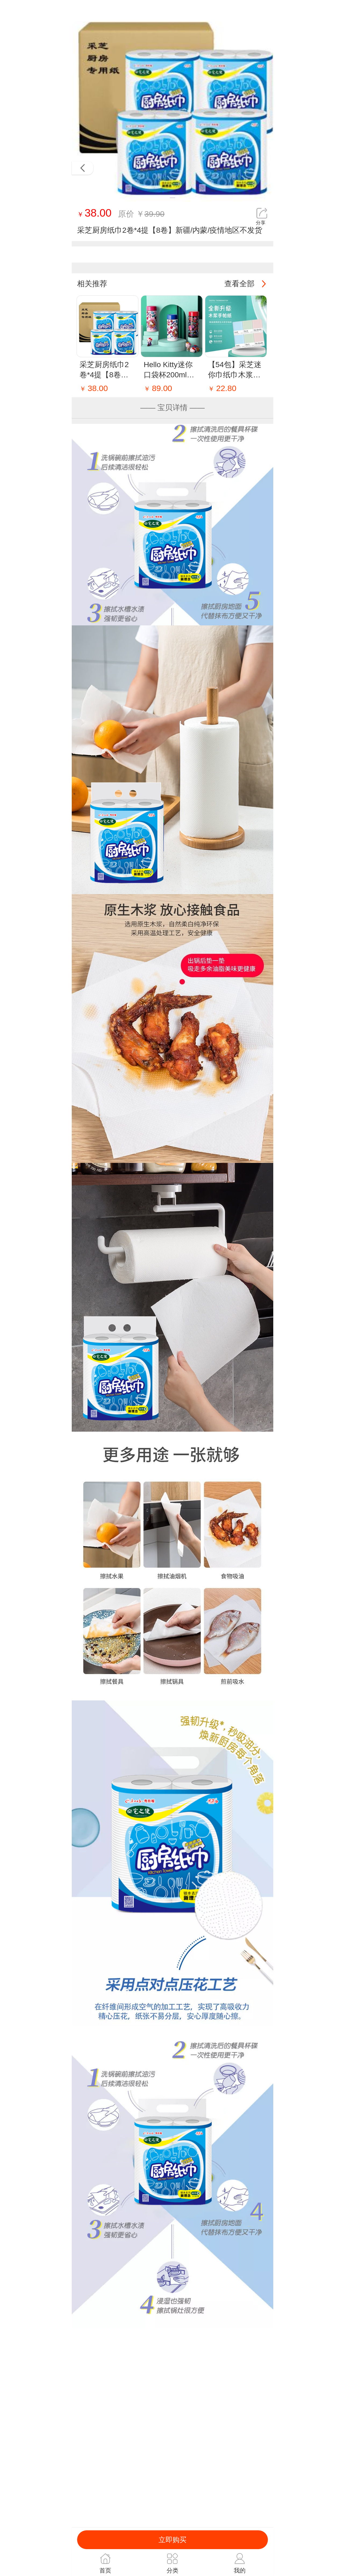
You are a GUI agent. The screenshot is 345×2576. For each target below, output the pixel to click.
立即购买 (172, 2540)
